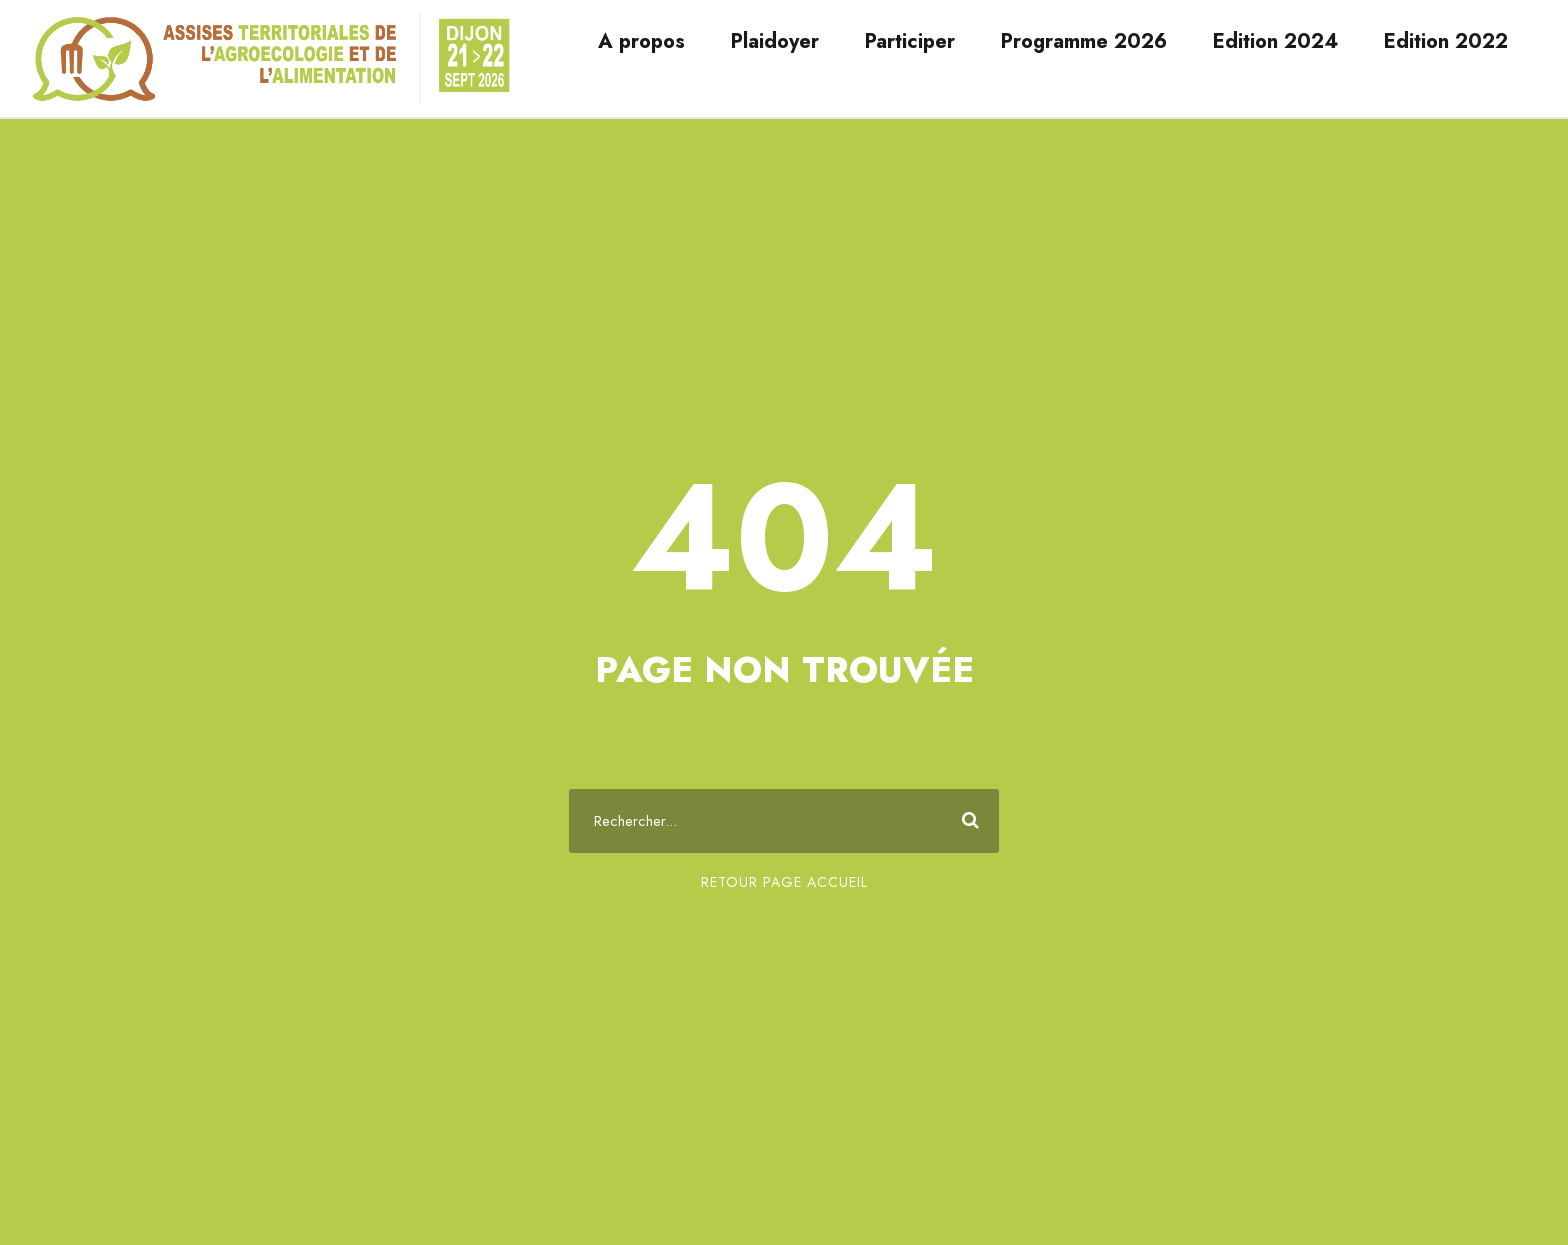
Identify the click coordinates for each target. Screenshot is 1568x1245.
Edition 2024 (1275, 41)
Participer (910, 41)
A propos (641, 41)
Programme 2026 (1084, 41)
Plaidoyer (775, 41)
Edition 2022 (1446, 41)
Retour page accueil (784, 882)
